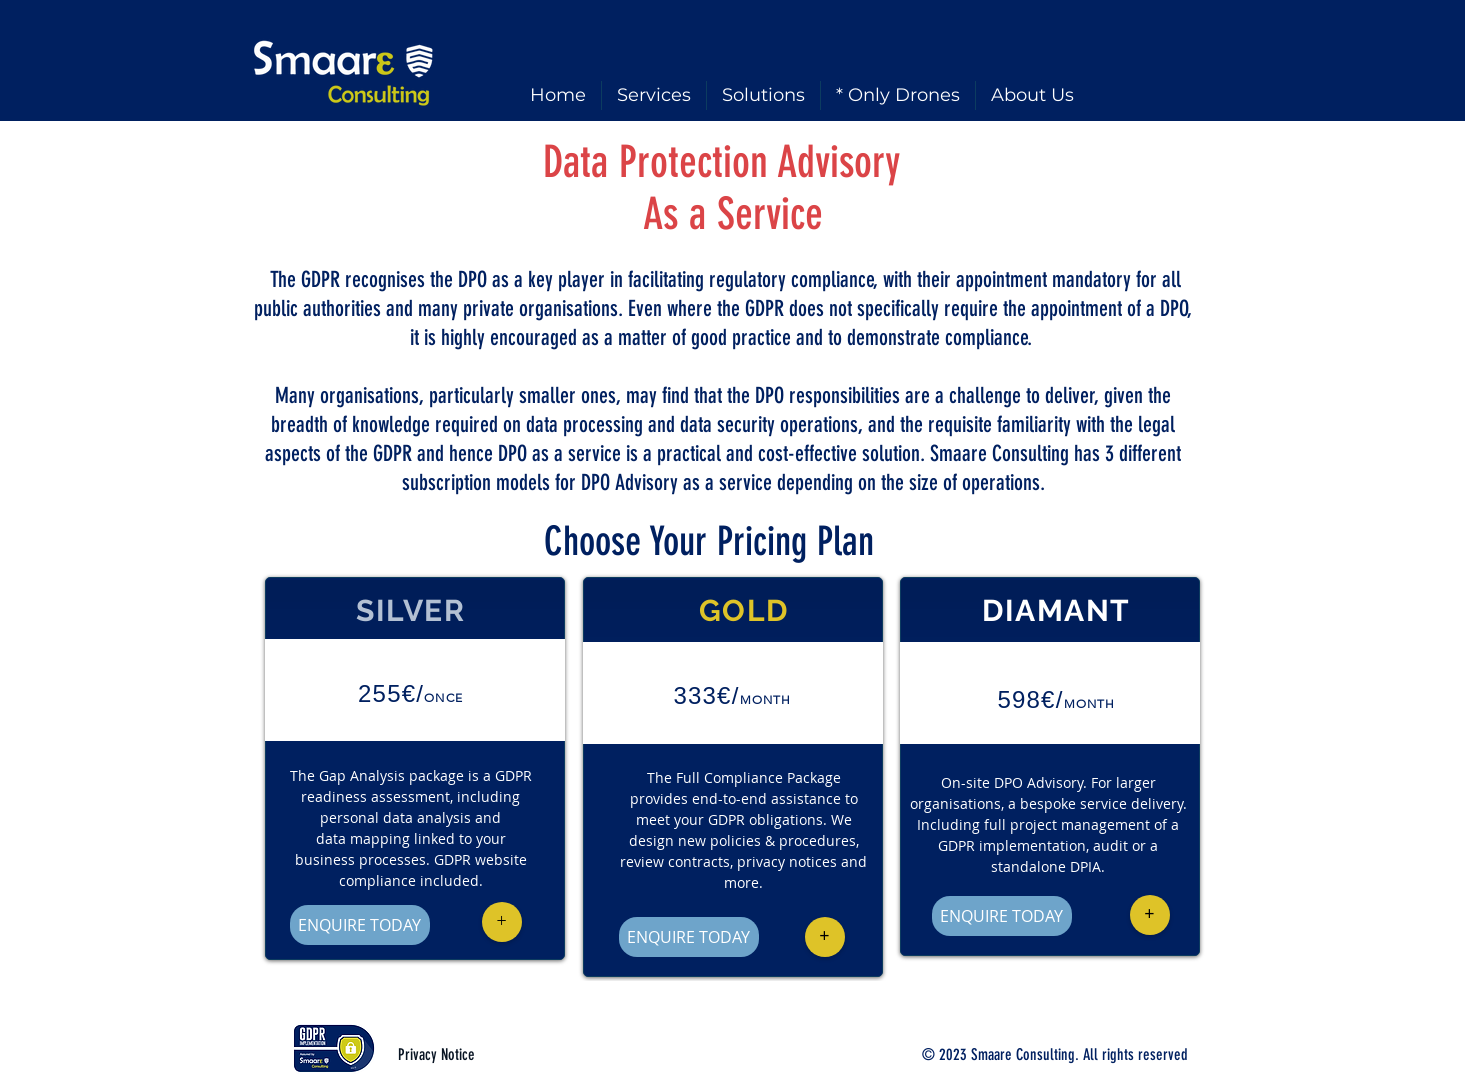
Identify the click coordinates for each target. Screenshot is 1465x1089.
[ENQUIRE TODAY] (360, 925)
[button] (502, 922)
